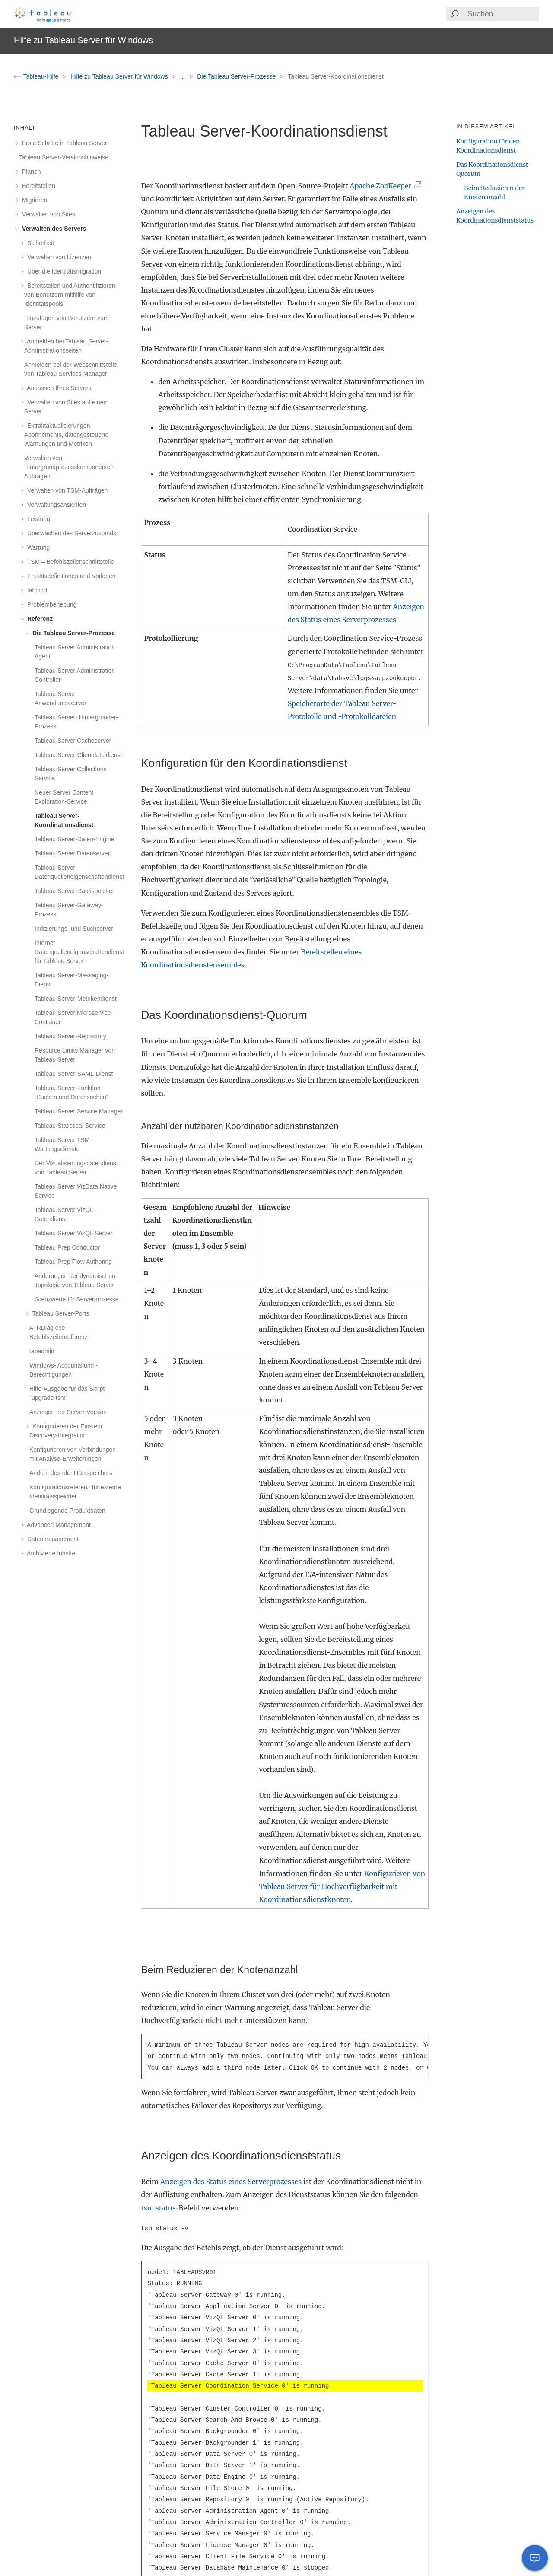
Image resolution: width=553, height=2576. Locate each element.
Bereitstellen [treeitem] (37, 185)
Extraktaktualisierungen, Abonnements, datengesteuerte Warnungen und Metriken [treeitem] (66, 434)
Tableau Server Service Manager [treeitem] (79, 1111)
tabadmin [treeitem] (41, 1351)
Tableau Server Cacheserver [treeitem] (73, 740)
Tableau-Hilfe (37, 76)
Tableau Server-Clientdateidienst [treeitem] (78, 754)
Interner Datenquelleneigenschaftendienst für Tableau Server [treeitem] (79, 951)
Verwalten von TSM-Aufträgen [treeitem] (66, 490)
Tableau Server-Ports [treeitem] (59, 1313)
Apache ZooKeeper (384, 185)
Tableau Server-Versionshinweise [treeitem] (63, 157)
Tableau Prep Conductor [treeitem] (67, 1247)
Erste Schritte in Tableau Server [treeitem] (63, 143)
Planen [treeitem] (30, 171)
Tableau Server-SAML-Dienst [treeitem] (74, 1073)
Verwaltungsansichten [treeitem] (55, 504)
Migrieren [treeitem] (33, 200)
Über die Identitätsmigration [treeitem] (62, 271)
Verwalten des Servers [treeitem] (52, 228)
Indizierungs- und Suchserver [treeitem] (74, 928)
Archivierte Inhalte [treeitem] (49, 1553)
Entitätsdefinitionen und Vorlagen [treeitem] (70, 575)
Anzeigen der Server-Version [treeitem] (68, 1412)
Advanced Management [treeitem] (57, 1524)
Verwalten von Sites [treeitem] (47, 214)
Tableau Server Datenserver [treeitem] (72, 853)
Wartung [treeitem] (37, 547)
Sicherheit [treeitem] (39, 242)
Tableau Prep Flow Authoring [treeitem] (73, 1261)
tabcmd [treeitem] (35, 590)
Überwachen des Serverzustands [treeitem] (70, 533)
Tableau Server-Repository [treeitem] (70, 1036)
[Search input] (503, 14)
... (183, 76)
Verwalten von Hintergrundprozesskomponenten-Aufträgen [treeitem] (70, 467)
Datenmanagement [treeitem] (51, 1539)
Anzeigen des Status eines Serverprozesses (231, 2181)
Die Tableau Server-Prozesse (237, 76)
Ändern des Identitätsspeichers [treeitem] (70, 1472)
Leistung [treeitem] (37, 518)
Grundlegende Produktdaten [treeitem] (67, 1510)
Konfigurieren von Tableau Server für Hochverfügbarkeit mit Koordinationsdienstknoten (342, 1886)
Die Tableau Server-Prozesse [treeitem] (72, 633)
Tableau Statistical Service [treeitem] (70, 1125)
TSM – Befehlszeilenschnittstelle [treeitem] (69, 561)
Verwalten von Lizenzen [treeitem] (57, 257)
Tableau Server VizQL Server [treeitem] (74, 1233)
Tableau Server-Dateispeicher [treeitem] (74, 890)
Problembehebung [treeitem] (50, 604)
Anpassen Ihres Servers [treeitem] (58, 388)
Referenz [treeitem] (38, 618)
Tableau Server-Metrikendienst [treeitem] (76, 998)
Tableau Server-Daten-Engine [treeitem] (74, 839)
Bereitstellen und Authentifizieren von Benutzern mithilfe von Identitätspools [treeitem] (69, 294)
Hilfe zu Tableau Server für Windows (119, 76)
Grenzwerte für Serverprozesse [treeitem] (77, 1299)
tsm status (158, 2208)
